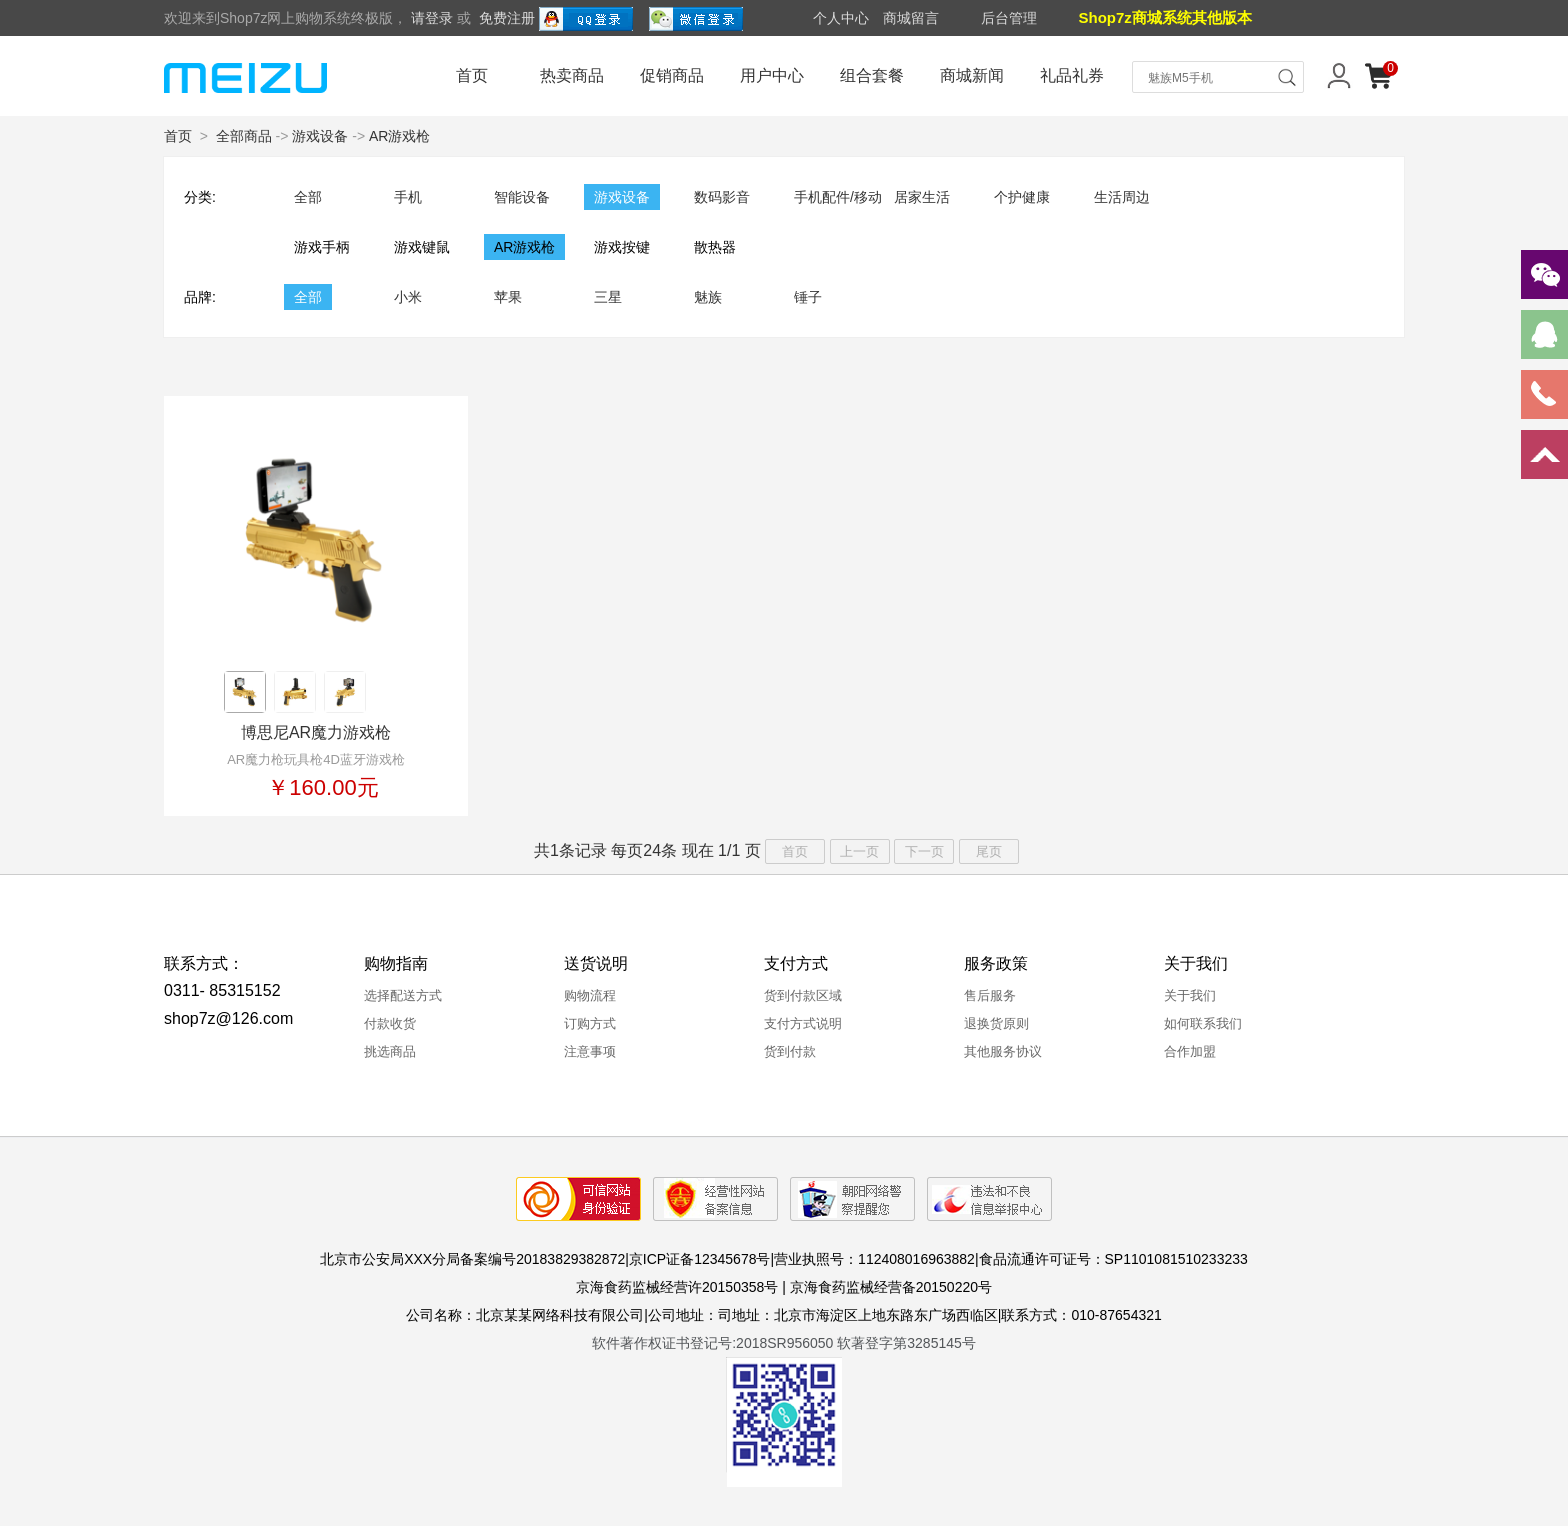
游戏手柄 (322, 247)
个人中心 (841, 18)
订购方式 (590, 1023)
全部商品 (244, 136)
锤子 (808, 297)
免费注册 (507, 18)
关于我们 (1190, 995)
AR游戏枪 (399, 136)
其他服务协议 (1003, 1051)
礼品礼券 (1072, 75)
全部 (308, 197)
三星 (608, 297)
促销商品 (672, 75)
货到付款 (790, 1051)
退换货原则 (996, 1023)
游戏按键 (622, 247)
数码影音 (722, 197)
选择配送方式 (403, 995)
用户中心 (772, 75)
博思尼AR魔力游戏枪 (316, 732)
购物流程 (590, 995)
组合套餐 (872, 75)
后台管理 (1009, 18)
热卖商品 (572, 75)
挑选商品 (390, 1051)
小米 (408, 297)
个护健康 (1022, 197)
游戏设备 (320, 136)
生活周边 (1122, 197)
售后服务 (990, 995)
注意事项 (590, 1051)
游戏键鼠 (422, 247)
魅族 (708, 297)
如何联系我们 (1203, 1023)
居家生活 (922, 197)
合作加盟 (1190, 1051)
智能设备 (522, 197)
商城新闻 (972, 75)
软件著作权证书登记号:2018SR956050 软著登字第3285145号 (784, 1343)
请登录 (432, 18)
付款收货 (390, 1023)
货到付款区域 (803, 995)
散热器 (715, 247)
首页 (472, 75)
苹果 (508, 297)
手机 (408, 197)
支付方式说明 (803, 1023)
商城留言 (911, 18)
